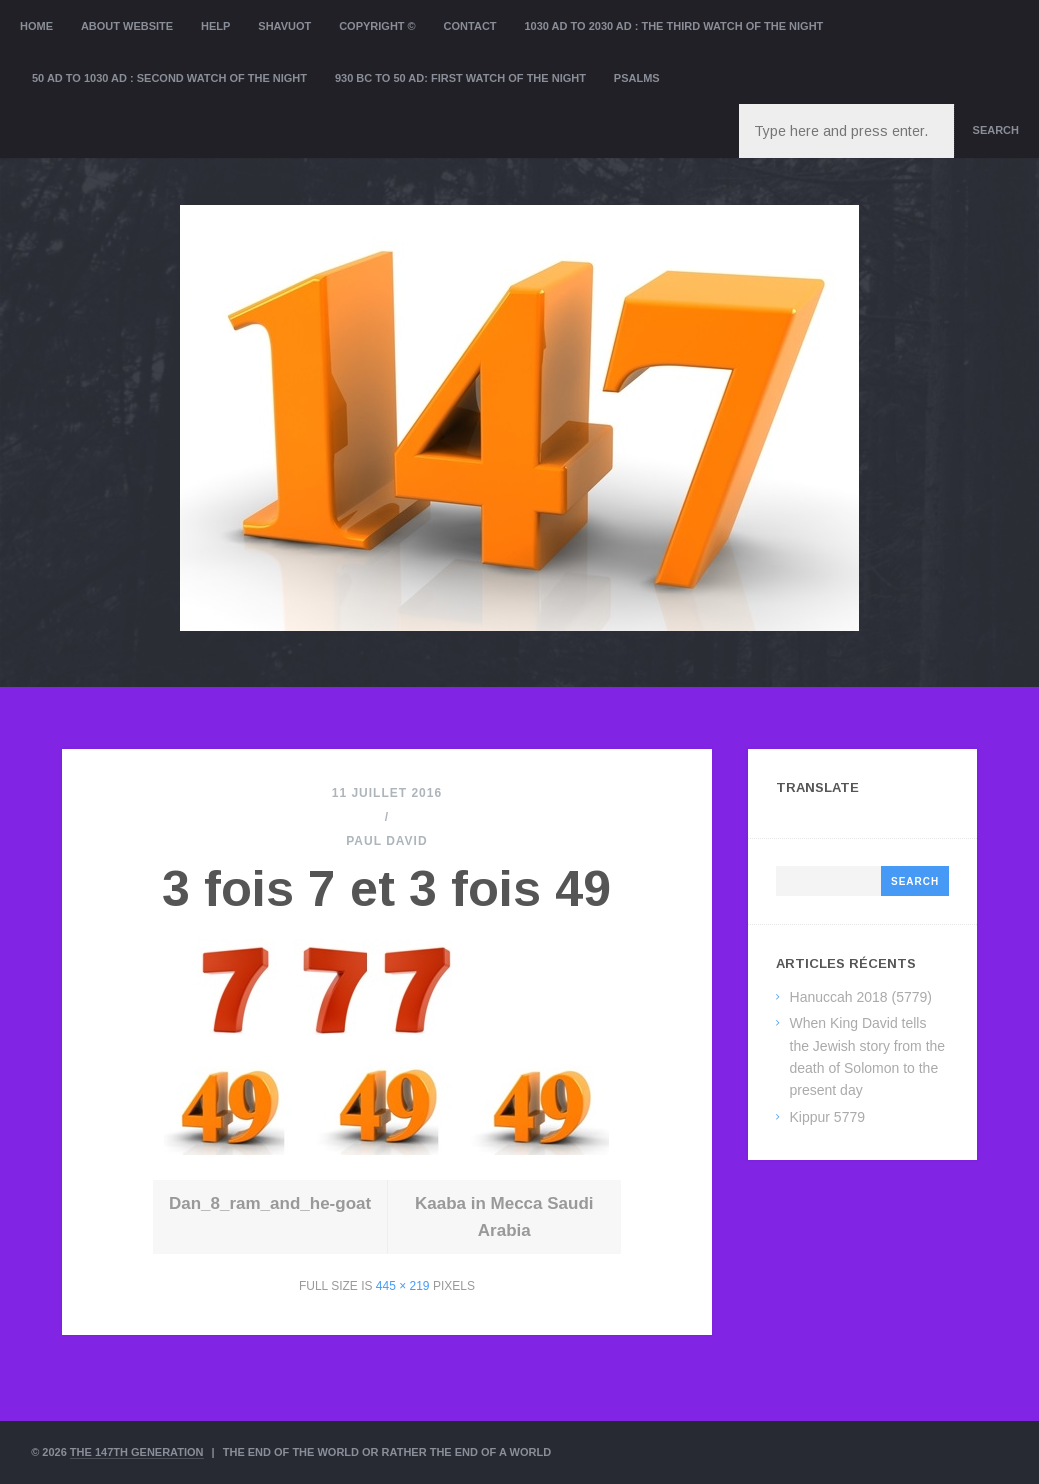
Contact (470, 26)
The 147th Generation (137, 1452)
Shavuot (284, 26)
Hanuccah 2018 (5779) (861, 997)
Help (215, 26)
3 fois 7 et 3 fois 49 (386, 889)
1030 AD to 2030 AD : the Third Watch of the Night (673, 26)
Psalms (637, 78)
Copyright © (377, 26)
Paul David (386, 841)
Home (36, 26)
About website (127, 26)
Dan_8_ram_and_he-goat (270, 1203)
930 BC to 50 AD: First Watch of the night (460, 78)
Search (996, 130)
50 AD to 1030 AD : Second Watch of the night (169, 78)
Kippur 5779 (828, 1117)
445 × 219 (403, 1286)
